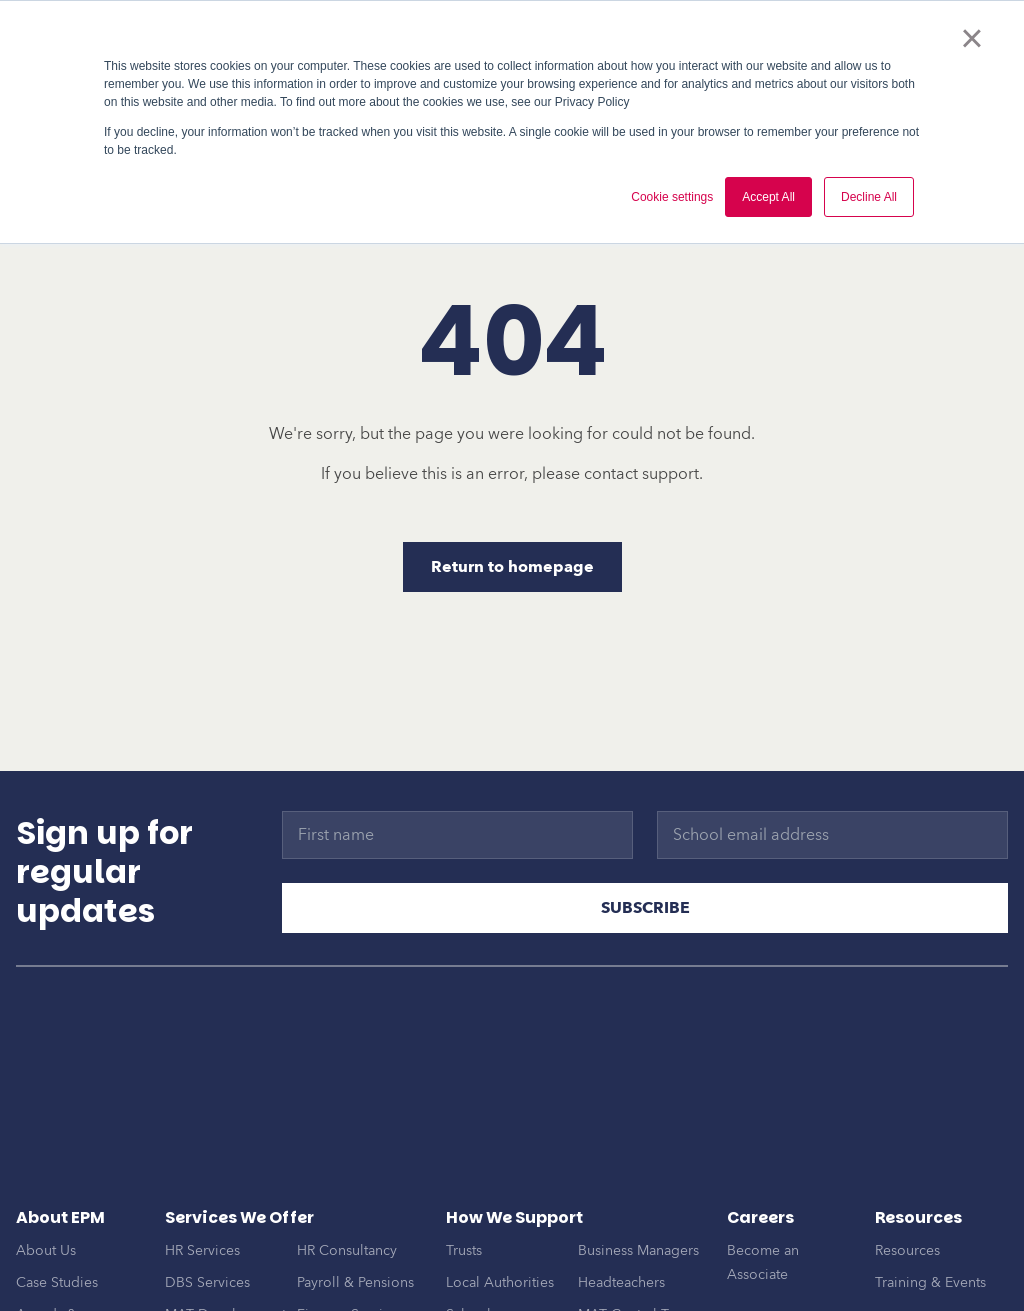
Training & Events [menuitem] (930, 1193)
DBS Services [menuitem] (207, 1193)
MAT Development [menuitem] (225, 1225)
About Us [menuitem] (46, 1161)
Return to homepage (512, 567)
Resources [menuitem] (907, 1161)
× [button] (971, 38)
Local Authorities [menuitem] (500, 1193)
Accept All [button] (768, 197)
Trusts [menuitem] (464, 1161)
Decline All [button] (869, 197)
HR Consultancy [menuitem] (347, 1161)
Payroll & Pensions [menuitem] (355, 1193)
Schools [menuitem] (471, 1225)
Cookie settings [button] (672, 197)
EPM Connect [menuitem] (340, 1257)
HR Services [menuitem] (202, 1161)
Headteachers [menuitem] (621, 1193)
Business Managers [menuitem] (638, 1161)
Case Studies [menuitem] (57, 1193)
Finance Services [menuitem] (350, 1225)
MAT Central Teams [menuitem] (639, 1225)
